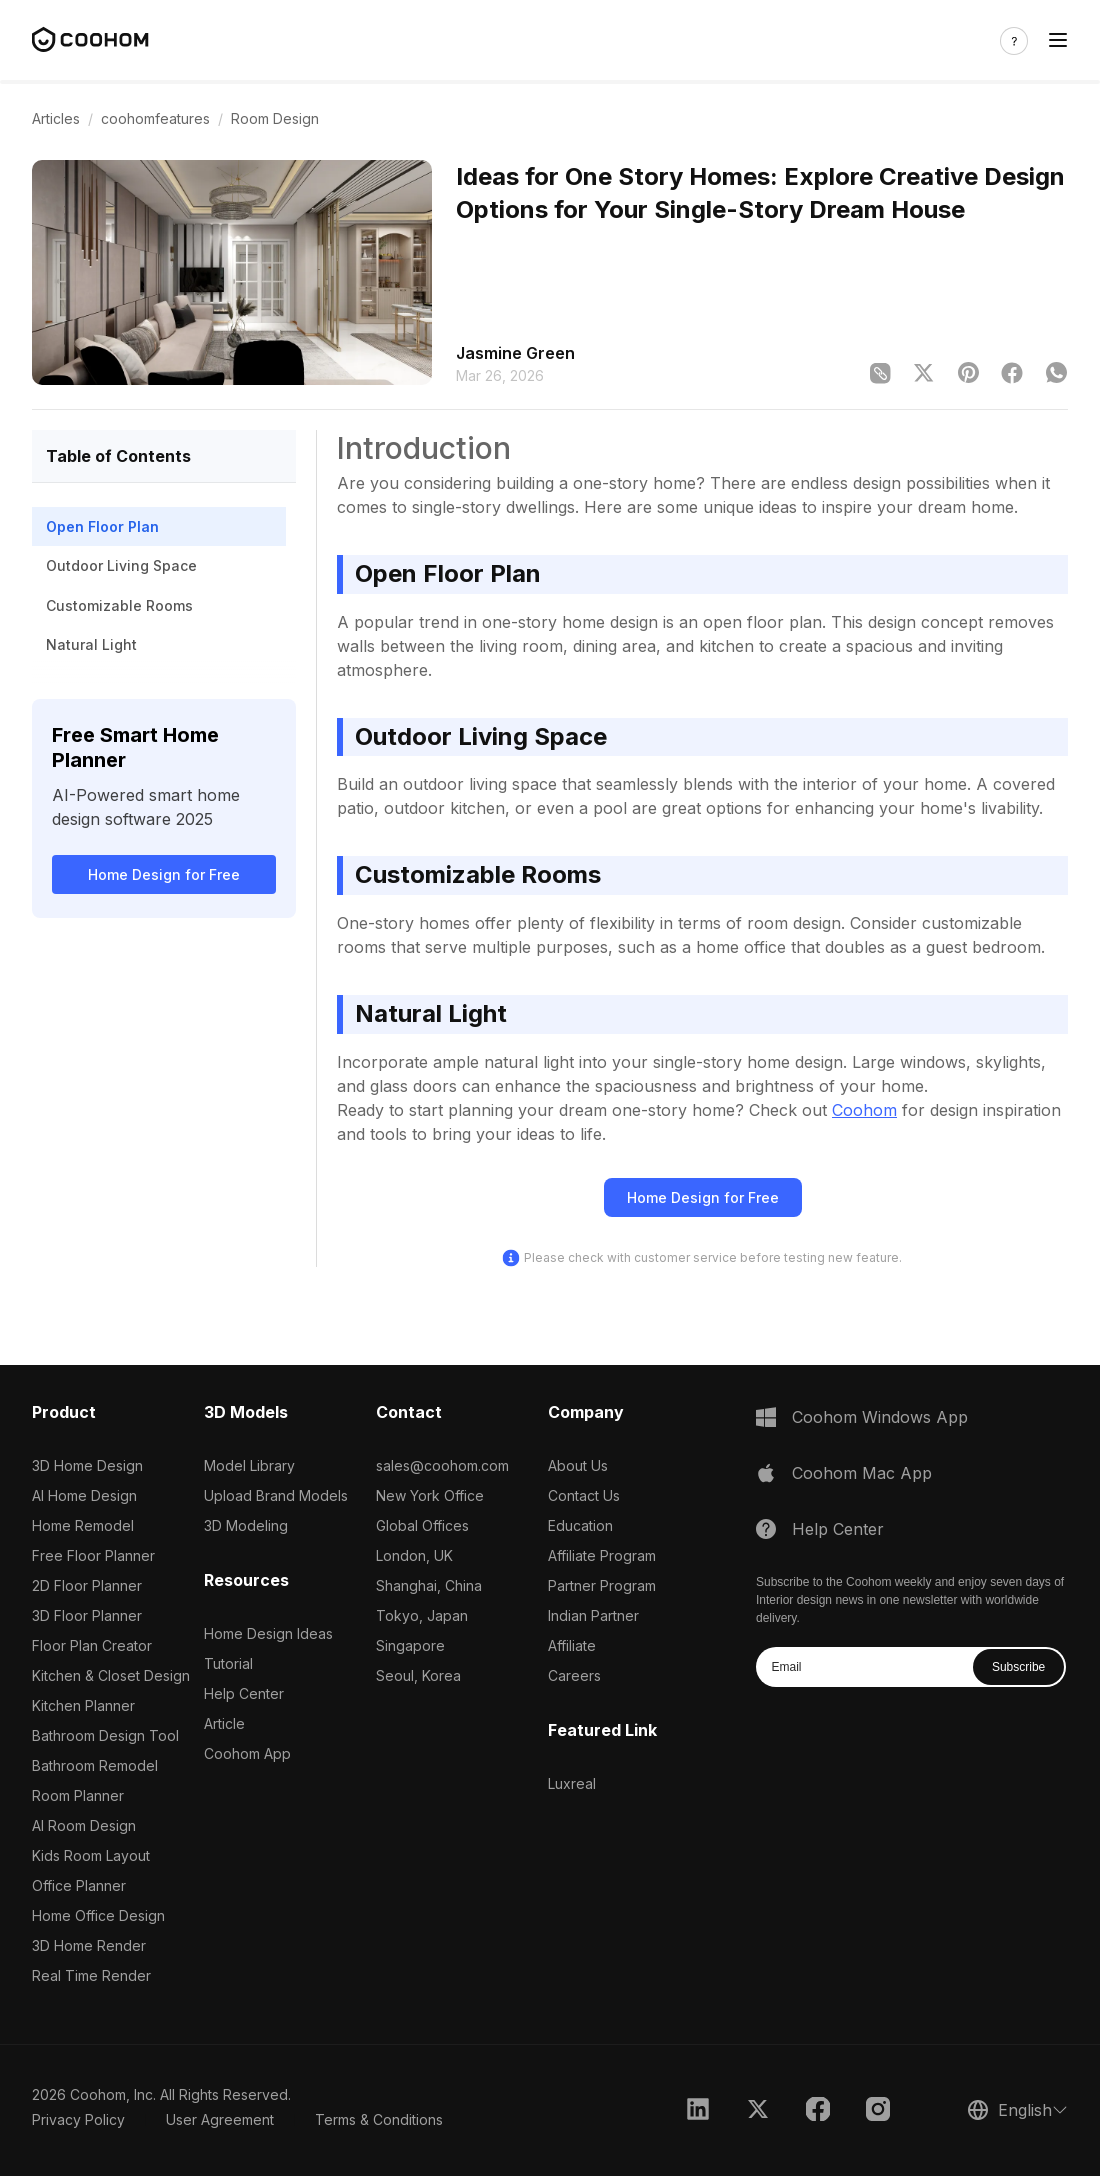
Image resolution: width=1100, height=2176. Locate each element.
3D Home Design (87, 1465)
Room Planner (78, 1795)
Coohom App (247, 1753)
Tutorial (228, 1663)
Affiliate (572, 1645)
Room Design (275, 118)
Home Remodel (83, 1525)
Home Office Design (98, 1915)
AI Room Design (84, 1825)
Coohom (864, 1110)
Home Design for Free (164, 874)
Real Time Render (91, 1975)
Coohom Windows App (880, 1417)
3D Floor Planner (87, 1615)
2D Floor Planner (87, 1585)
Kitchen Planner (83, 1705)
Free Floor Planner (93, 1555)
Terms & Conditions (379, 2119)
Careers (574, 1675)
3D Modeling (246, 1525)
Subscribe (1018, 1667)
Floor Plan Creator (92, 1645)
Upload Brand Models (276, 1495)
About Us (578, 1465)
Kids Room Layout (91, 1855)
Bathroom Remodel (95, 1765)
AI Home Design (84, 1495)
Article (224, 1723)
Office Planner (79, 1885)
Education (580, 1525)
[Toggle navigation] (1058, 40)
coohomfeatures (155, 118)
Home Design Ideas (268, 1633)
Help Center (244, 1693)
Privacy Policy (78, 2119)
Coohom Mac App (862, 1473)
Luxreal (572, 1783)
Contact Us (584, 1495)
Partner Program (602, 1585)
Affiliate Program (602, 1555)
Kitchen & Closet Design (111, 1675)
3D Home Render (89, 1945)
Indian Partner (593, 1615)
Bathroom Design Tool (105, 1735)
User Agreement (220, 2119)
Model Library (249, 1465)
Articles (56, 118)
